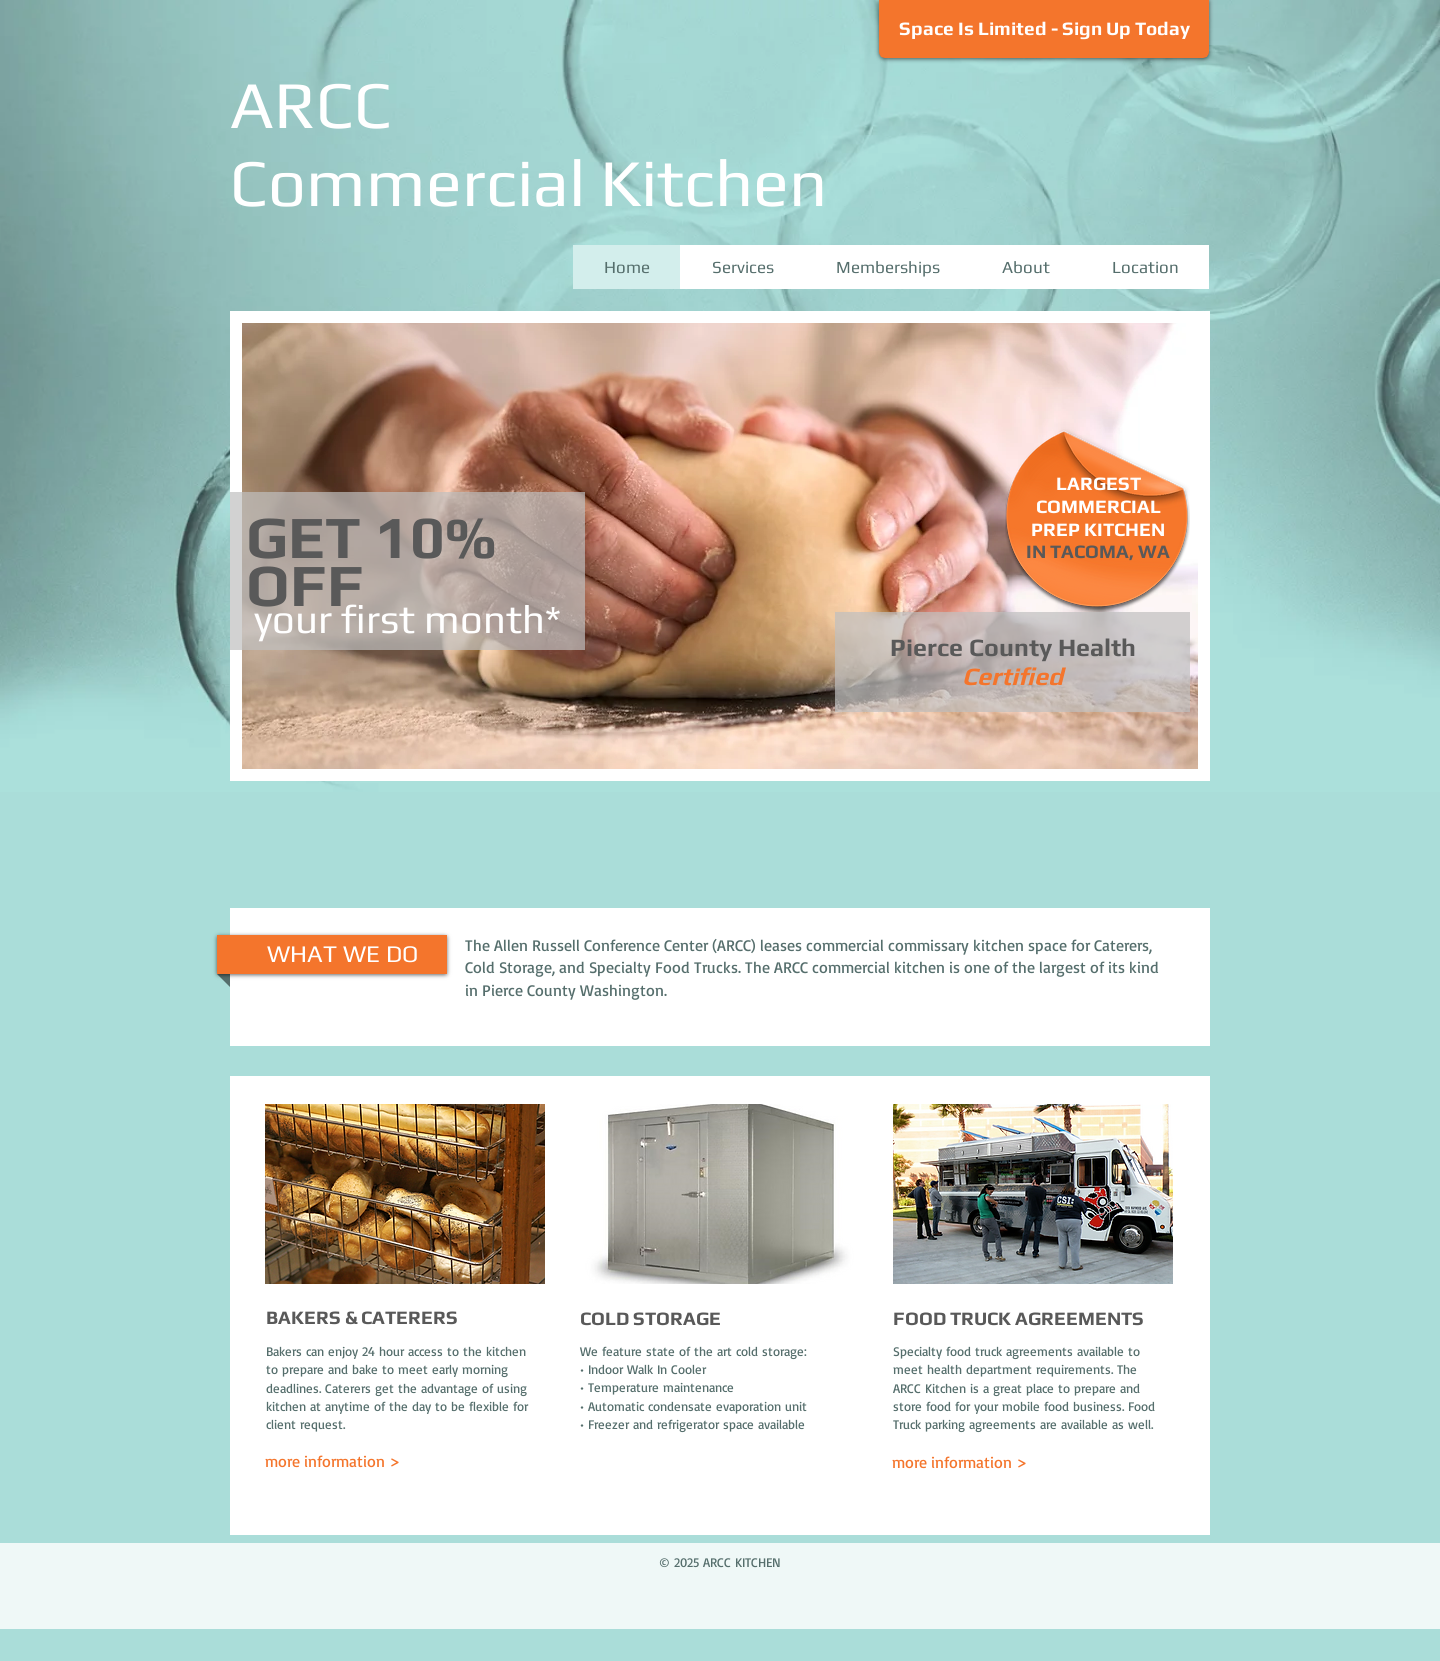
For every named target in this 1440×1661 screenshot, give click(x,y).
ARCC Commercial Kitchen (528, 143)
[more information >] (350, 1461)
